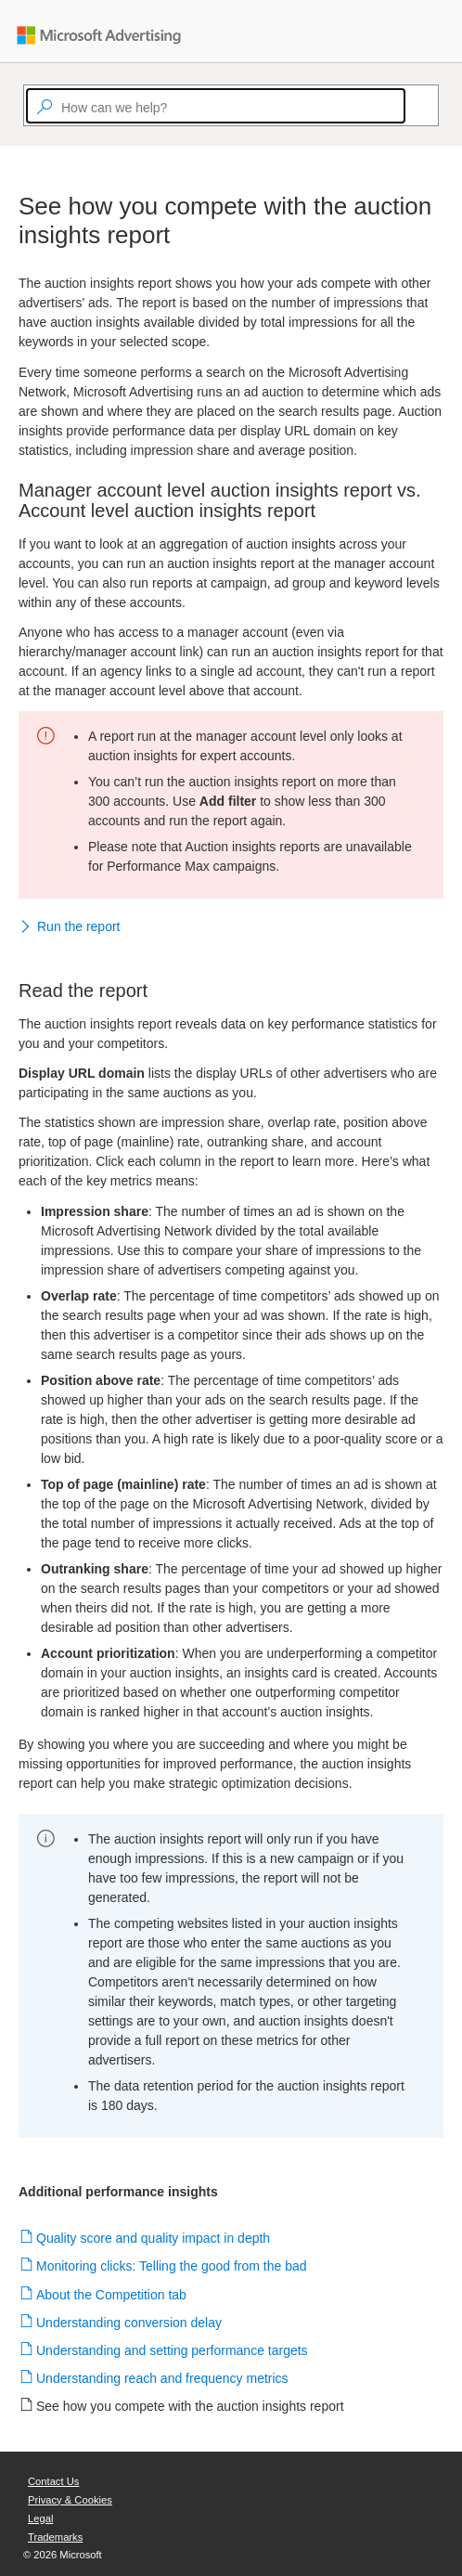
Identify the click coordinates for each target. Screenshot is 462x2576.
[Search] (413, 106)
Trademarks (55, 2537)
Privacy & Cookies (70, 2499)
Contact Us (53, 2481)
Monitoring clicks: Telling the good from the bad (172, 2266)
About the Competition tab (111, 2294)
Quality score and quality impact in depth (153, 2238)
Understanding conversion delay (129, 2322)
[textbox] (215, 106)
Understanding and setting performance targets (172, 2350)
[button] (231, 928)
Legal (40, 2518)
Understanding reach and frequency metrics (163, 2378)
